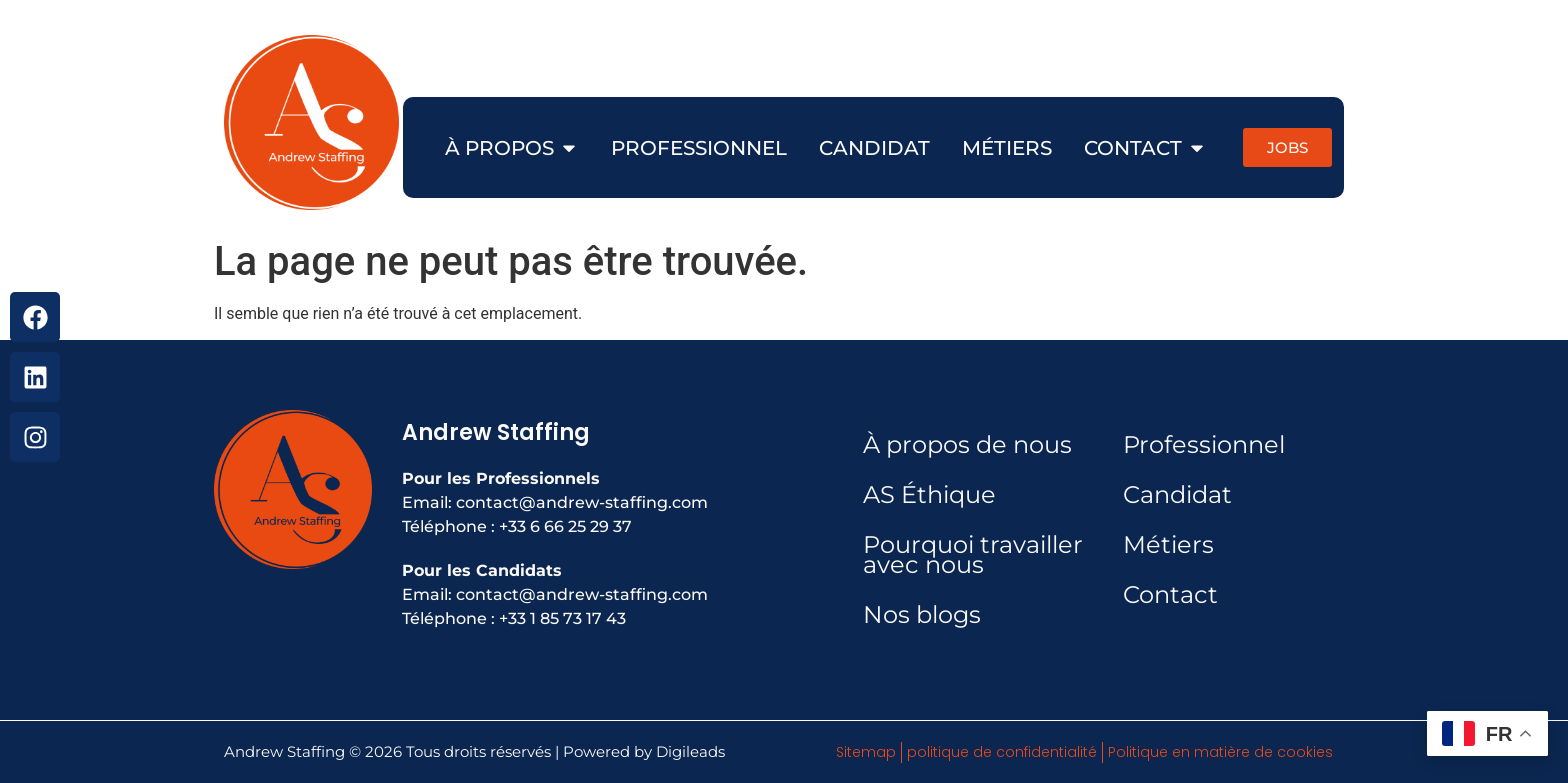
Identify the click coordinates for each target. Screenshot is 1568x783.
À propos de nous (967, 444)
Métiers (1168, 544)
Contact (1170, 594)
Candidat (1177, 494)
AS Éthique (929, 494)
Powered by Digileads (644, 751)
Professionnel (1204, 444)
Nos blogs (922, 614)
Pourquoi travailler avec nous (973, 554)
